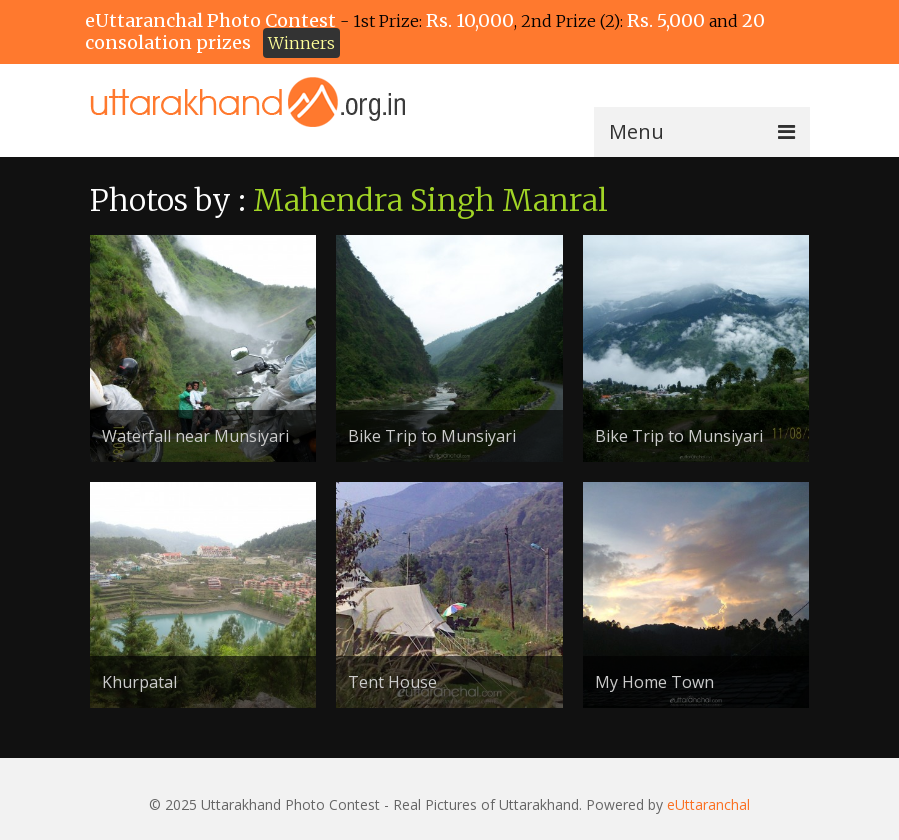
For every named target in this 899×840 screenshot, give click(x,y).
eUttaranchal (708, 804)
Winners (301, 43)
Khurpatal (139, 682)
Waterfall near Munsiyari (195, 436)
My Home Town (654, 682)
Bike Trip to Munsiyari (432, 436)
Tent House (392, 682)
